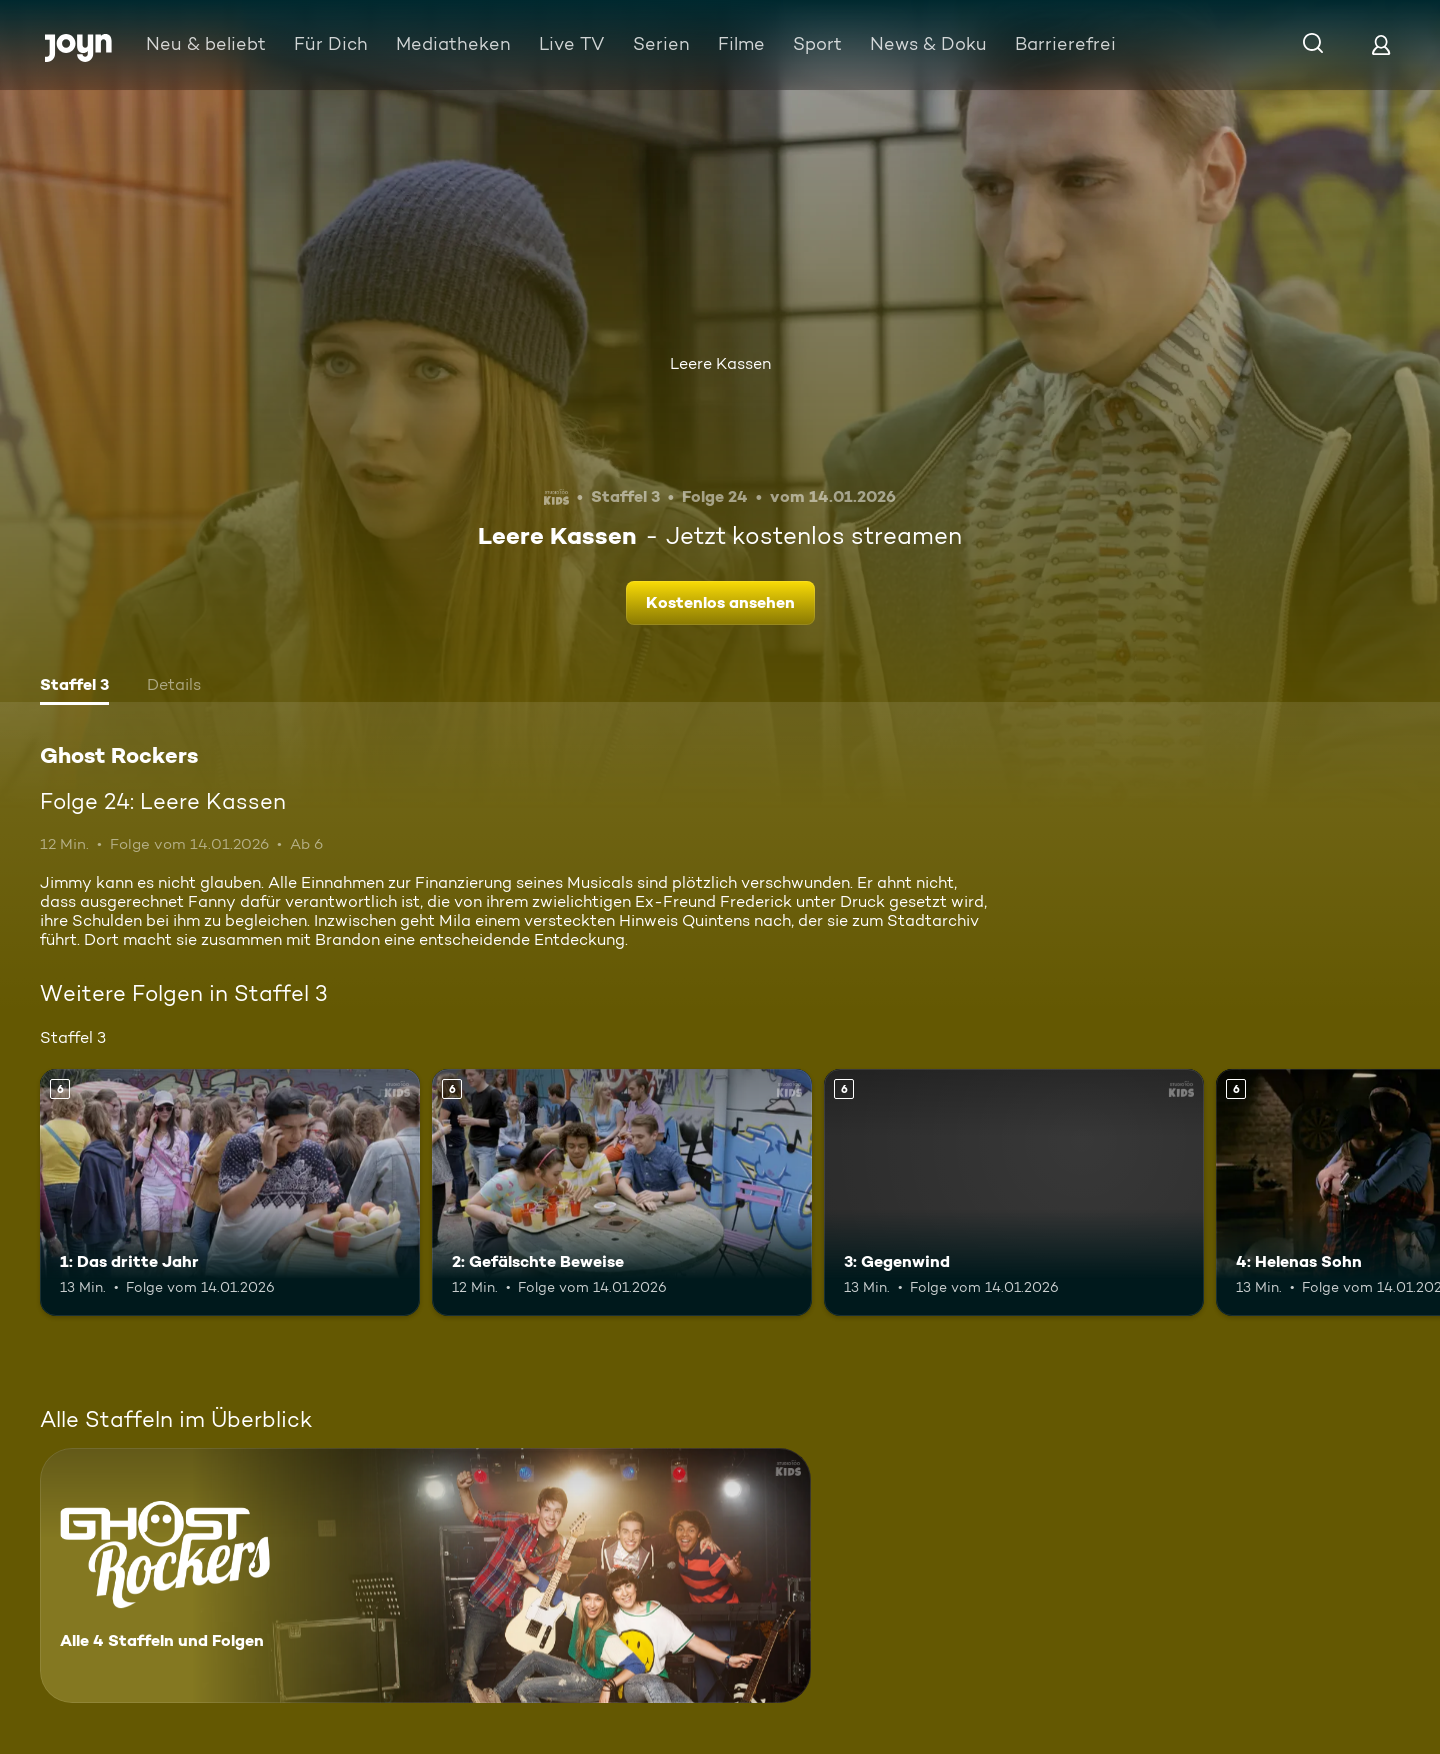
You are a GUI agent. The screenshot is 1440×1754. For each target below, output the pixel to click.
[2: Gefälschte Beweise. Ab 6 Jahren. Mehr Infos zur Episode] (622, 1192)
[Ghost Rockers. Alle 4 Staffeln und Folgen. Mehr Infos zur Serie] (425, 1575)
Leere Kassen (720, 363)
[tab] (74, 687)
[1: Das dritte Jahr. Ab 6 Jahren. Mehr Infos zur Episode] (230, 1192)
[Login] (1381, 44)
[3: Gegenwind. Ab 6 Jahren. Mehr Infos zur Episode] (1014, 1192)
